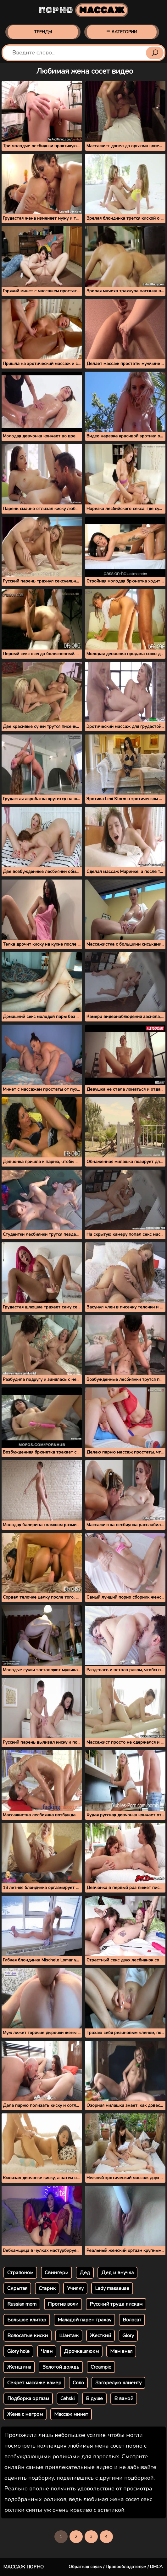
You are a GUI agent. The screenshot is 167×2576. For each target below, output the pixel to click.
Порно (83, 10)
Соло (78, 2382)
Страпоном (20, 2272)
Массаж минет (71, 2414)
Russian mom (21, 2304)
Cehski (67, 2398)
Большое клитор (26, 2319)
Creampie (101, 2367)
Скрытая (17, 2288)
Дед (85, 2272)
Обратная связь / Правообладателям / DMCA (116, 2567)
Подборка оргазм (28, 2398)
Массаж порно (23, 2567)
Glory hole (18, 2351)
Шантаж (69, 2335)
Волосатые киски (27, 2335)
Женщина (19, 2367)
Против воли (63, 2304)
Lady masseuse (112, 2288)
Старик (47, 2288)
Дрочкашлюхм (81, 2351)
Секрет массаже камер (34, 2382)
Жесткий (100, 2335)
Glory (128, 2335)
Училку (75, 2288)
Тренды (43, 32)
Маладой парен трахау (84, 2319)
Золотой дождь (60, 2367)
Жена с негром (25, 2414)
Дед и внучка (117, 2272)
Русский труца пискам (116, 2304)
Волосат (132, 2319)
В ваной (123, 2398)
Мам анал (121, 2351)
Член (47, 2351)
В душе (94, 2398)
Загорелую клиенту (118, 2382)
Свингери (56, 2272)
